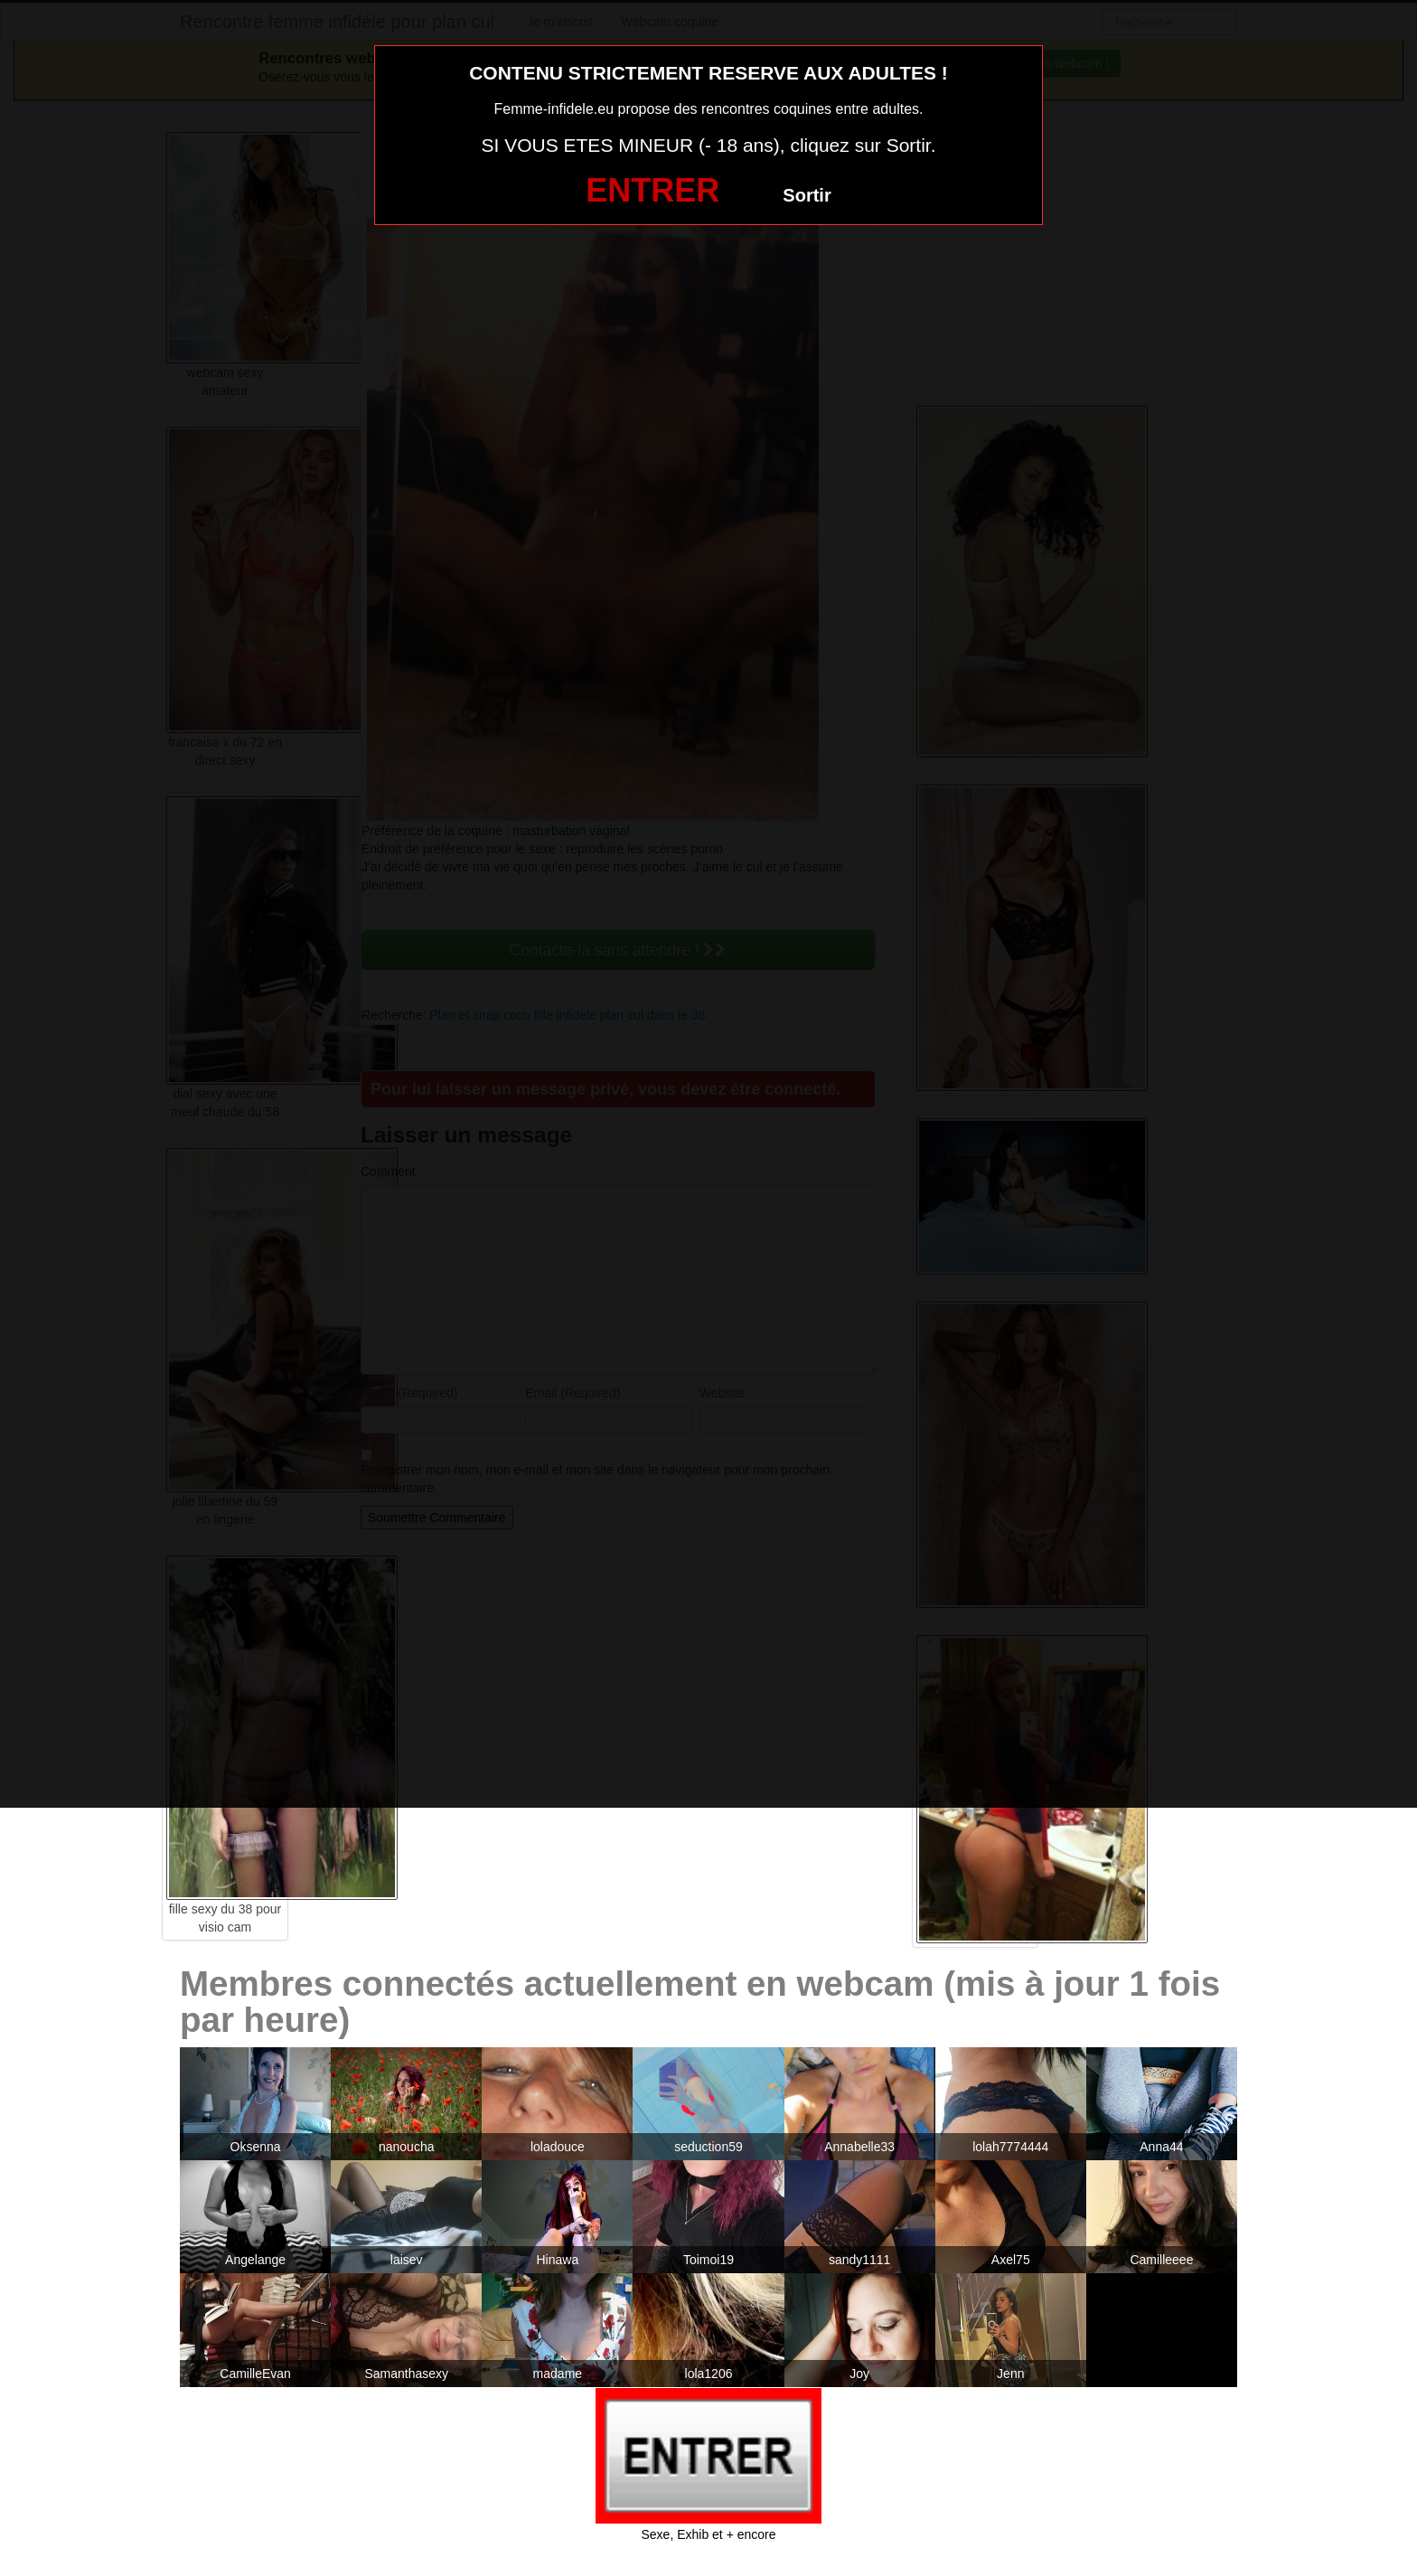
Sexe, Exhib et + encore (708, 2534)
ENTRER (652, 190)
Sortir (806, 195)
